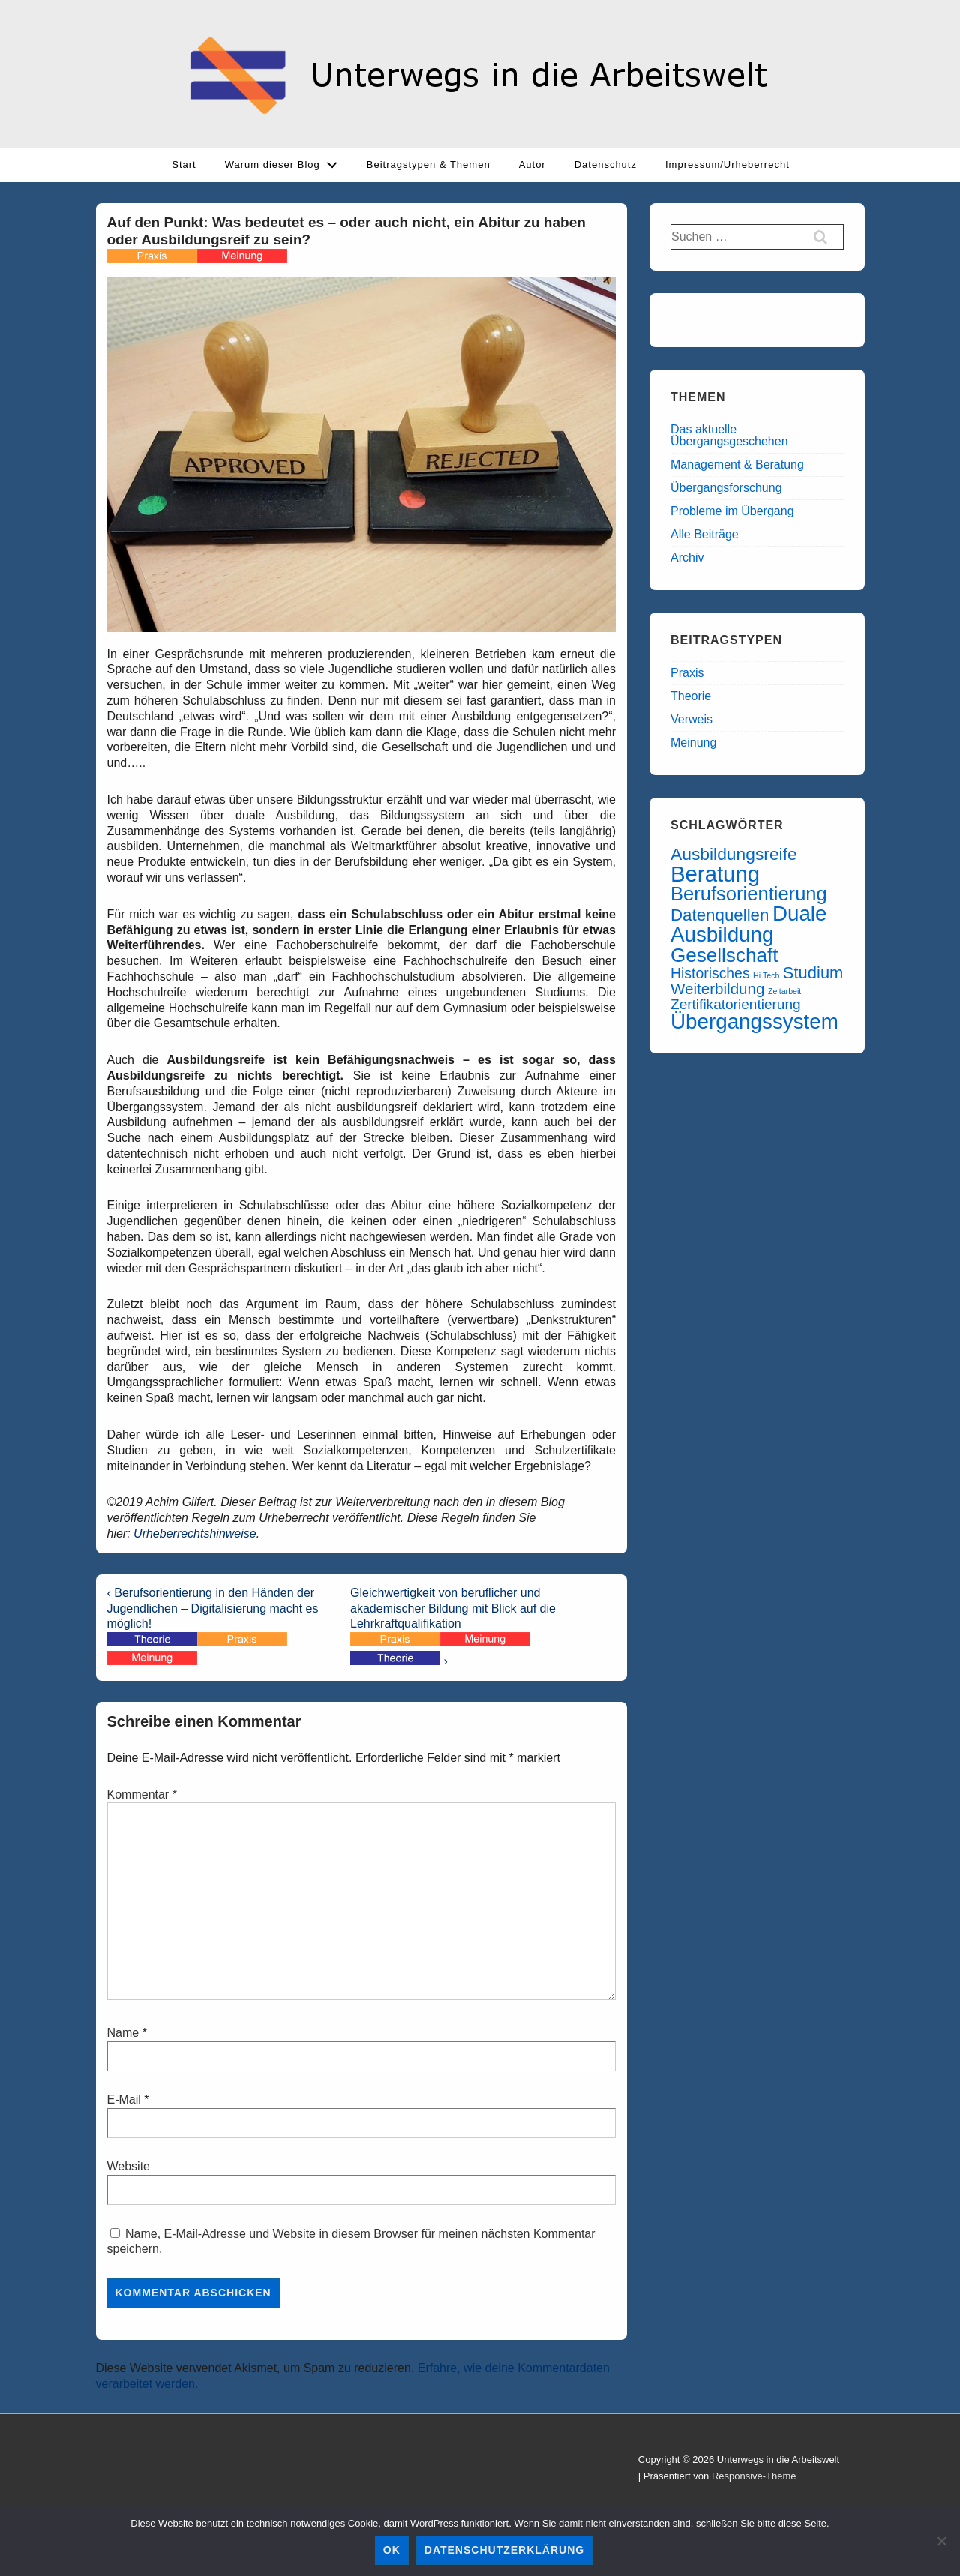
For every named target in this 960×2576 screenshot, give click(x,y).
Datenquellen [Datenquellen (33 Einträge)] (719, 915)
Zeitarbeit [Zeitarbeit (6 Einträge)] (784, 991)
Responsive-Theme (754, 2476)
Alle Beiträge (704, 534)
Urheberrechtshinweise (195, 1533)
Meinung (693, 742)
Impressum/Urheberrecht (727, 164)
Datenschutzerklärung (504, 2550)
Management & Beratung (737, 464)
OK (391, 2550)
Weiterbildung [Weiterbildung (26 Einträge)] (717, 988)
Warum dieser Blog (285, 161)
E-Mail (124, 2099)
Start (184, 164)
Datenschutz (605, 164)
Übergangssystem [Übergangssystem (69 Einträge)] (754, 1021)
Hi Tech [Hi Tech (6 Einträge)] (766, 975)
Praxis (687, 672)
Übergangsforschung (726, 487)
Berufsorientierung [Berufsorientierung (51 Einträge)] (748, 893)
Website (129, 2166)
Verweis (691, 719)
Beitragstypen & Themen (428, 164)
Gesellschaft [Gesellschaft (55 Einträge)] (724, 955)
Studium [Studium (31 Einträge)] (813, 972)
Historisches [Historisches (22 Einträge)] (710, 973)
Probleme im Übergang (732, 511)
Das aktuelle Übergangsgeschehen (729, 435)
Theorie (690, 696)
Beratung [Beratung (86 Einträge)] (715, 873)
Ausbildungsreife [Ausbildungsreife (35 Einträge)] (733, 854)
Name (123, 2032)
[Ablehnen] (941, 2540)
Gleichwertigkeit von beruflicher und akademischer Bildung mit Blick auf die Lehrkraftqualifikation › (453, 1626)
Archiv (687, 557)
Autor (532, 164)
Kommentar (142, 1794)
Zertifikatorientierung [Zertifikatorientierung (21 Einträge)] (735, 1004)
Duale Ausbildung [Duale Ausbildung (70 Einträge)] (748, 924)
